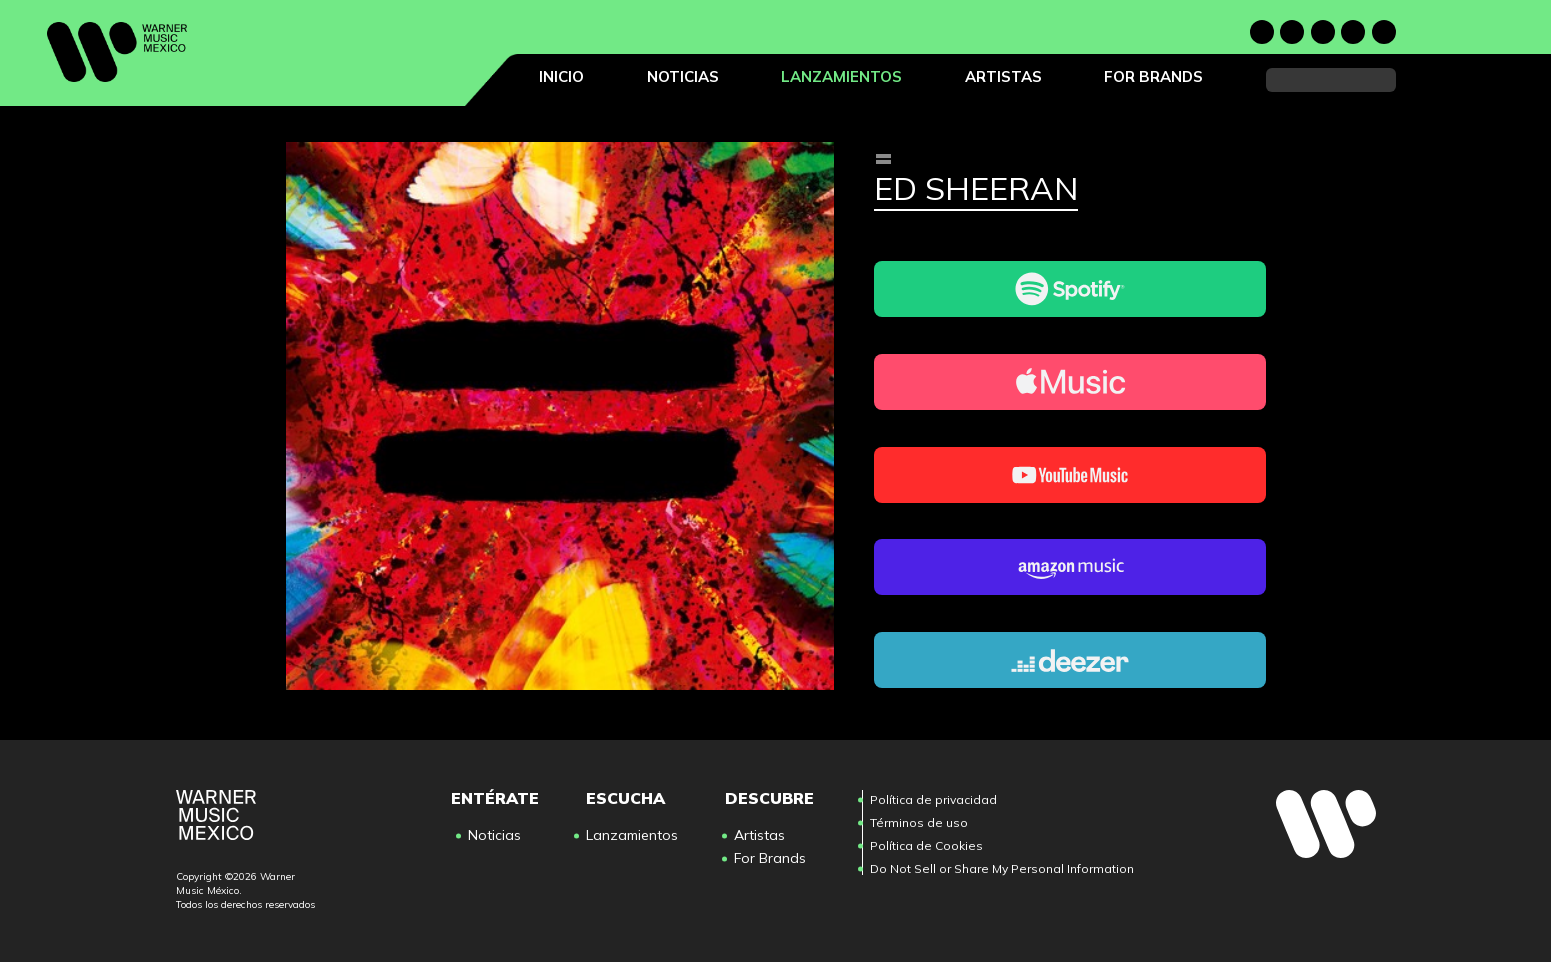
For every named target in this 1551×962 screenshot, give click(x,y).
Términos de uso (919, 822)
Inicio (561, 76)
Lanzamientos (841, 76)
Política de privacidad (933, 799)
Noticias (683, 76)
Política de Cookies (926, 845)
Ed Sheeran (976, 190)
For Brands (1153, 76)
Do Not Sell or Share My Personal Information (1002, 868)
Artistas (1003, 76)
